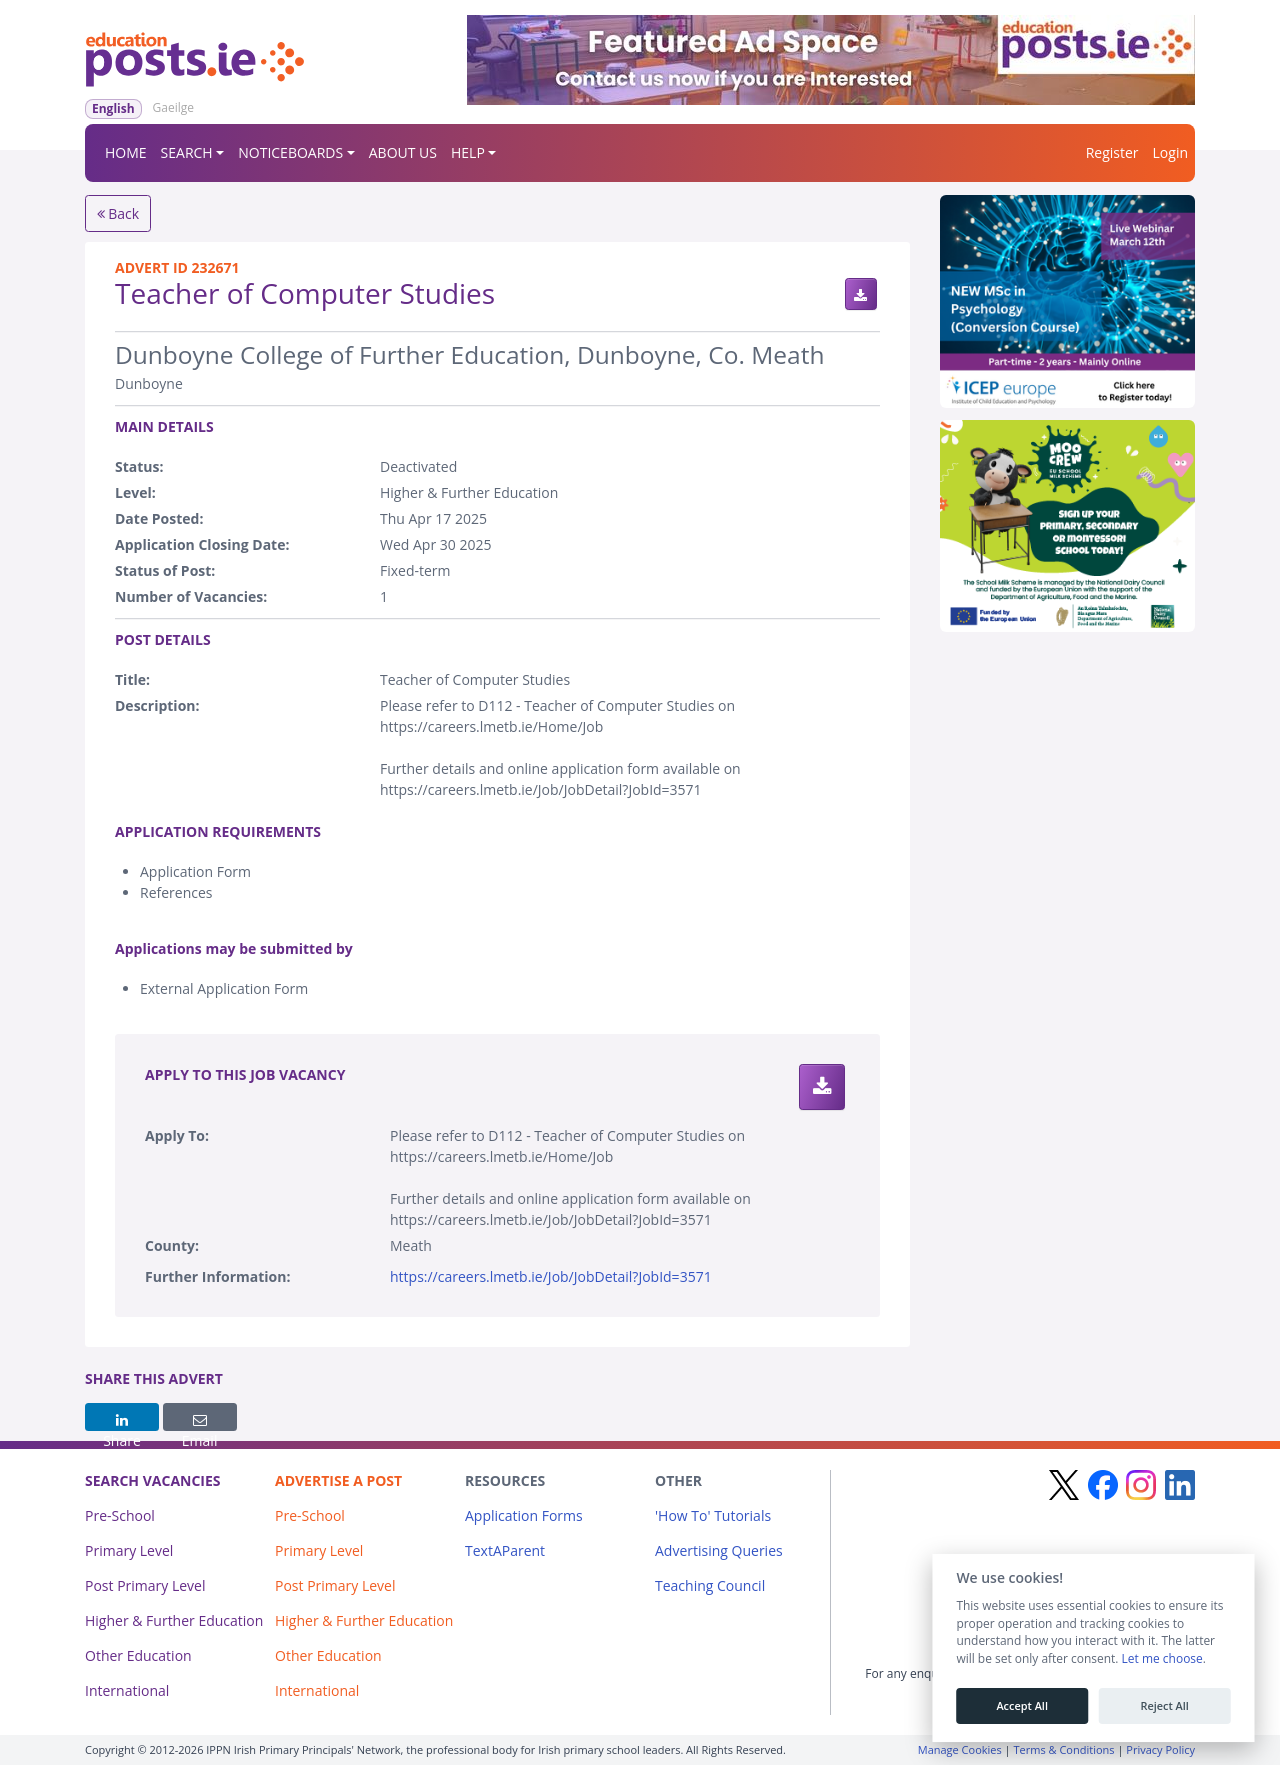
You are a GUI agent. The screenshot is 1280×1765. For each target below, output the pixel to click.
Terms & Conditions (1064, 1749)
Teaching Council (710, 1585)
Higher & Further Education (174, 1620)
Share (122, 1422)
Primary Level (129, 1550)
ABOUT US (403, 152)
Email (200, 1422)
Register (1112, 152)
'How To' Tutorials (713, 1515)
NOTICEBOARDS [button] (290, 152)
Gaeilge (173, 107)
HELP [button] (468, 152)
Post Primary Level (145, 1585)
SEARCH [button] (187, 152)
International (127, 1690)
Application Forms (524, 1515)
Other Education (138, 1655)
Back (118, 213)
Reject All (1164, 1706)
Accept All (1022, 1706)
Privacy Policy (1160, 1749)
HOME (126, 152)
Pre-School (120, 1515)
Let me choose (1161, 1659)
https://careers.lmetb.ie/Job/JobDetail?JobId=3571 (551, 1276)
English (113, 108)
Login (1170, 152)
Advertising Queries (719, 1550)
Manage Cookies (960, 1749)
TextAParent (505, 1550)
